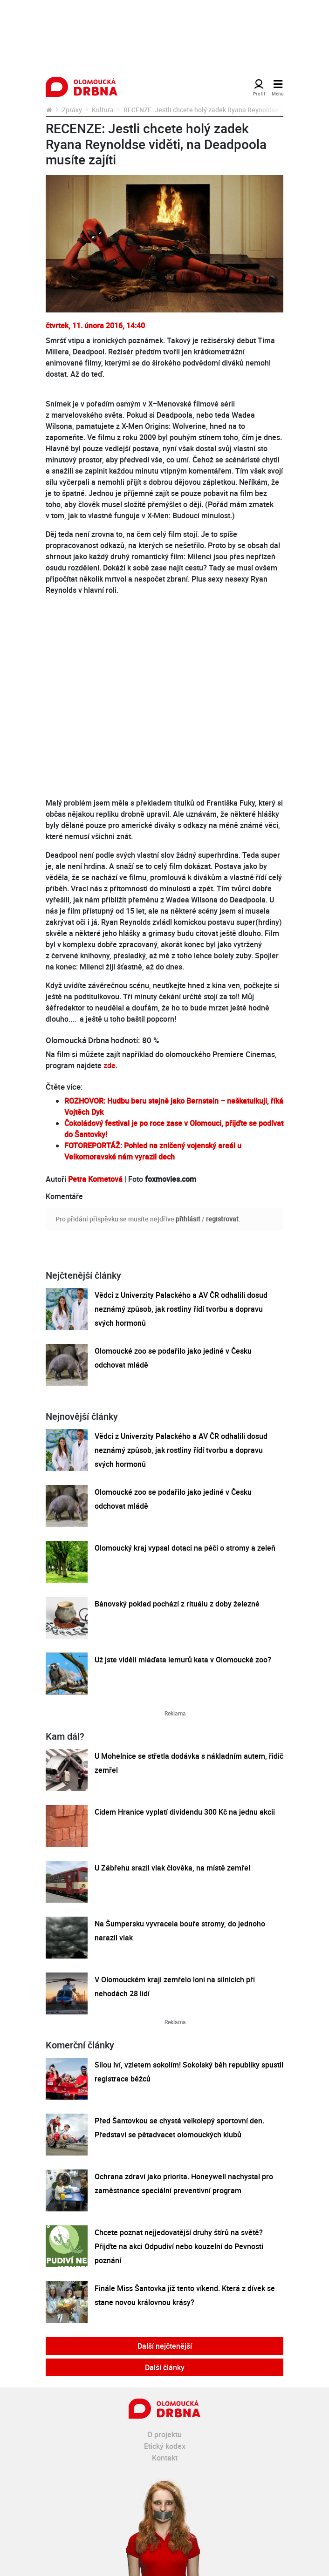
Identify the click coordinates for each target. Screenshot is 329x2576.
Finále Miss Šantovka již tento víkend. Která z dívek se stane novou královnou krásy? (185, 2295)
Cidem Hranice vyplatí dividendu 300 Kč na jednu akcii (185, 1812)
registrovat (222, 1218)
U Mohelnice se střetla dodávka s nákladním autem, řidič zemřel (189, 1763)
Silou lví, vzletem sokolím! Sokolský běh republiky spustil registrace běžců (189, 2072)
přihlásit (188, 1218)
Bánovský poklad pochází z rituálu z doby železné (177, 1604)
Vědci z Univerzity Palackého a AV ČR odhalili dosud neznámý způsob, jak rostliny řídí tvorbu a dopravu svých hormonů (181, 1309)
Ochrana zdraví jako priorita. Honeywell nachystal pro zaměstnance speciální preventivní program (184, 2183)
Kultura (103, 109)
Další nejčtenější (164, 2346)
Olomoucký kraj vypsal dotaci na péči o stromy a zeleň (185, 1548)
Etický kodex (164, 2446)
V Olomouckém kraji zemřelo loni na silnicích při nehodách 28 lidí (175, 1986)
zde (109, 1065)
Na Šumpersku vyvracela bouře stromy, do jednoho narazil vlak (180, 1930)
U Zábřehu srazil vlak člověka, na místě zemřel (172, 1868)
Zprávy (72, 109)
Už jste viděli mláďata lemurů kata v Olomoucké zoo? (183, 1659)
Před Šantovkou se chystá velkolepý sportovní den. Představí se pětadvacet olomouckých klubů (179, 2127)
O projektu (164, 2434)
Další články (165, 2367)
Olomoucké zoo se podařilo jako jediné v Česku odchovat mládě (173, 1358)
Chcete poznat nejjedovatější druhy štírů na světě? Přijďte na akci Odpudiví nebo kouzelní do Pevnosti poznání (179, 2246)
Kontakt (165, 2458)
